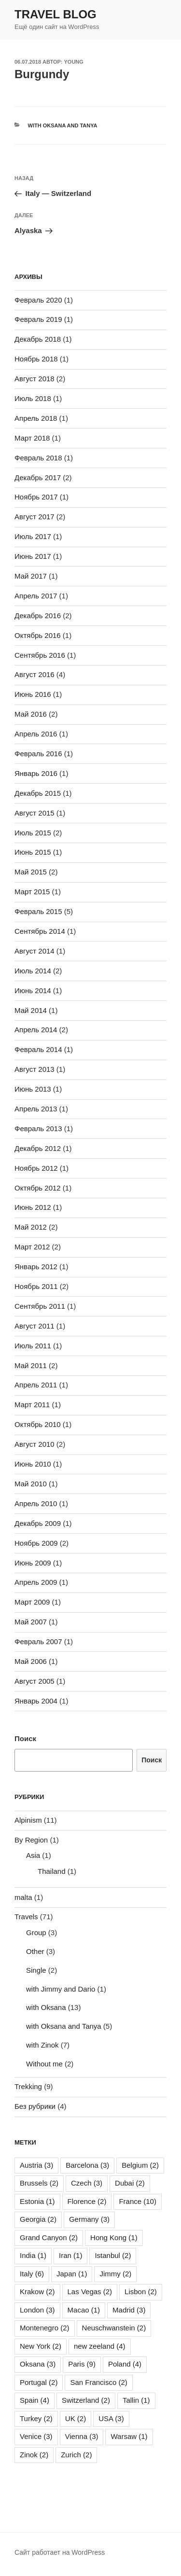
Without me (44, 2064)
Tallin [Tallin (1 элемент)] (136, 2400)
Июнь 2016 (32, 694)
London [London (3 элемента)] (37, 2310)
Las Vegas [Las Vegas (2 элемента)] (90, 2291)
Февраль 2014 (38, 1049)
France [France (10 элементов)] (137, 2201)
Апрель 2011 (35, 1385)
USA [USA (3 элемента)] (111, 2418)
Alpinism (28, 1820)
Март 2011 (32, 1404)
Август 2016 (34, 674)
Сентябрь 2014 (39, 931)
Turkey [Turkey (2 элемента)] (36, 2418)
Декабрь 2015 (37, 793)
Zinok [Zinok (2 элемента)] (34, 2455)
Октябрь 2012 (37, 1188)
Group (36, 1932)
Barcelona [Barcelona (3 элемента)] (87, 2165)
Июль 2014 (32, 971)
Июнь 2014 (32, 990)
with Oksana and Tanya (62, 125)
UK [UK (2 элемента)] (75, 2418)
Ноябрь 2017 (36, 497)
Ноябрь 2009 (36, 1543)
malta (23, 1897)
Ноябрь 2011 (36, 1286)
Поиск (25, 1738)
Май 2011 (30, 1365)
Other (35, 1951)
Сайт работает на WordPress (59, 2552)
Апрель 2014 (35, 1029)
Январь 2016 (35, 773)
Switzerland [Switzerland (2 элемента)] (86, 2400)
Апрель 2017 (35, 596)
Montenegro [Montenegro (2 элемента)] (45, 2328)
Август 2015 (34, 813)
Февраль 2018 (38, 458)
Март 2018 (32, 438)
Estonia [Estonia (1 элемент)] (37, 2201)
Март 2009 (32, 1602)
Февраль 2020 (38, 300)
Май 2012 (30, 1227)
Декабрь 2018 (37, 339)
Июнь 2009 (32, 1563)
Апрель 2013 (35, 1109)
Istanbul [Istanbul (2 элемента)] (113, 2255)
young (74, 62)
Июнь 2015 (32, 852)
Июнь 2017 (32, 556)
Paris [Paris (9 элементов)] (82, 2364)
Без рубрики (35, 2106)
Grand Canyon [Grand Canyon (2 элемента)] (49, 2237)
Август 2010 (34, 1444)
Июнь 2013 (32, 1089)
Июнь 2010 (32, 1464)
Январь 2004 (35, 1701)
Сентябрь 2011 (39, 1306)
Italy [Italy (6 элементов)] (32, 2274)
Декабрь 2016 (37, 615)
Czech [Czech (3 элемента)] (86, 2183)
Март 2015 (32, 891)
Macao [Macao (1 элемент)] (84, 2310)
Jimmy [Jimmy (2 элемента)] (115, 2274)
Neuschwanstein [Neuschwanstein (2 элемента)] (114, 2328)
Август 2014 (34, 951)
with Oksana (46, 2007)
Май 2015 (30, 872)
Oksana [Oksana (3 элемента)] (38, 2364)
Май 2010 (30, 1484)
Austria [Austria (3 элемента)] (36, 2165)
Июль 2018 (32, 398)
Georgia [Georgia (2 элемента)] (38, 2219)
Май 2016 (30, 714)
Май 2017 (30, 576)
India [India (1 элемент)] (33, 2255)
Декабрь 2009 (37, 1523)
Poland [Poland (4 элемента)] (124, 2364)
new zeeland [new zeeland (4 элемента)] (99, 2346)
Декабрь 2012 (37, 1148)
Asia (33, 1855)
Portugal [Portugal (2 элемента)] (38, 2382)
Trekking (28, 2086)
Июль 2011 (32, 1346)
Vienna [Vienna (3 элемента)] (81, 2436)
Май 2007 (30, 1622)
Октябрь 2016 (37, 635)
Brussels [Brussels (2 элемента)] (39, 2183)
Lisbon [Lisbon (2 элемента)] (141, 2291)
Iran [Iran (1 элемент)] (70, 2255)
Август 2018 (34, 378)
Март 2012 (32, 1247)
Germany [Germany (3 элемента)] (89, 2219)
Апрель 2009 (35, 1582)
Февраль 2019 (38, 319)
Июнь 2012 (32, 1207)
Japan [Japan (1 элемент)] (71, 2274)
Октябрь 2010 (37, 1424)
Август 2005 (34, 1681)
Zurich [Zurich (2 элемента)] (76, 2455)
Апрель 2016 (35, 734)
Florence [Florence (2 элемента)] (87, 2201)
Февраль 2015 (38, 911)
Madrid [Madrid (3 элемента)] (128, 2310)
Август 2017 (34, 516)
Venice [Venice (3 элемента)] (36, 2436)
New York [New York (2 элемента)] (40, 2346)
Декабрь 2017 (37, 477)
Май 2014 (30, 1010)
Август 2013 (34, 1069)
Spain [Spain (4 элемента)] (34, 2400)
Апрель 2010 (35, 1503)
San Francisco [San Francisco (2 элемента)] (98, 2382)
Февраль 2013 (38, 1128)
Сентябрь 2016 (39, 655)
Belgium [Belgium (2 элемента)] (140, 2165)
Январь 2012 (35, 1266)
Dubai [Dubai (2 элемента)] (130, 2183)
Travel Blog (55, 14)
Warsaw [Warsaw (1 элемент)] (129, 2436)
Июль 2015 (32, 833)
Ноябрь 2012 (36, 1168)
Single (36, 1970)
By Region (31, 1840)
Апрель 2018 (35, 418)
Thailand (52, 1871)
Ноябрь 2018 (36, 359)
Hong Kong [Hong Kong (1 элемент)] (114, 2237)
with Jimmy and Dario (60, 1989)
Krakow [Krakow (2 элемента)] (37, 2291)
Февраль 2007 (38, 1641)
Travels (26, 1916)
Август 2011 (34, 1326)
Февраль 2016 (38, 753)
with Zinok (42, 2045)
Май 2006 (30, 1661)
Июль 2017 (32, 536)
